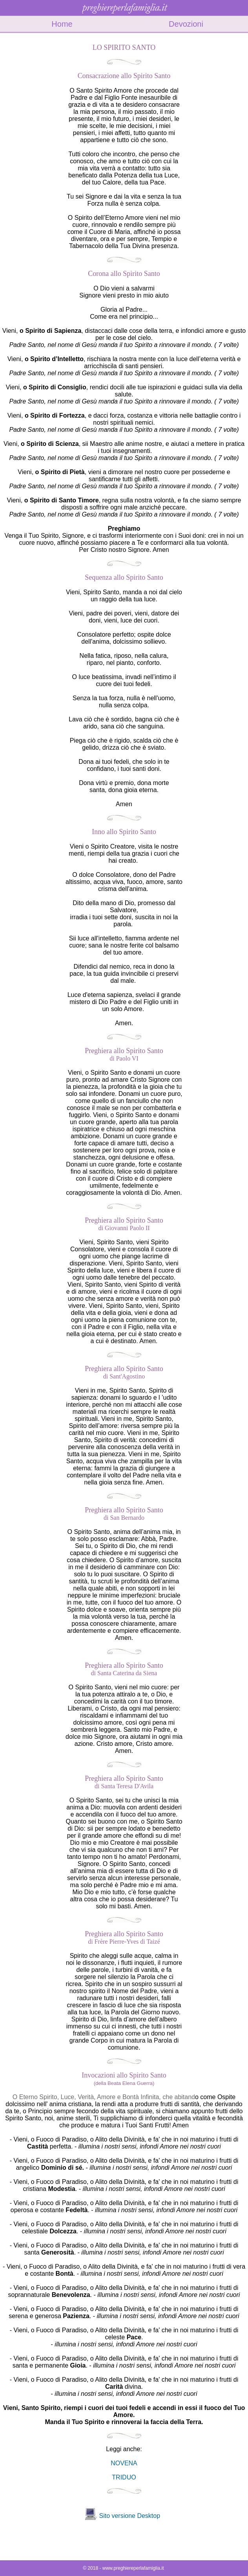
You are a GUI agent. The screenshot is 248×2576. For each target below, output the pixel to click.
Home (61, 24)
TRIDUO (124, 2477)
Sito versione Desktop (129, 2515)
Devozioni (186, 24)
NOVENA (124, 2463)
